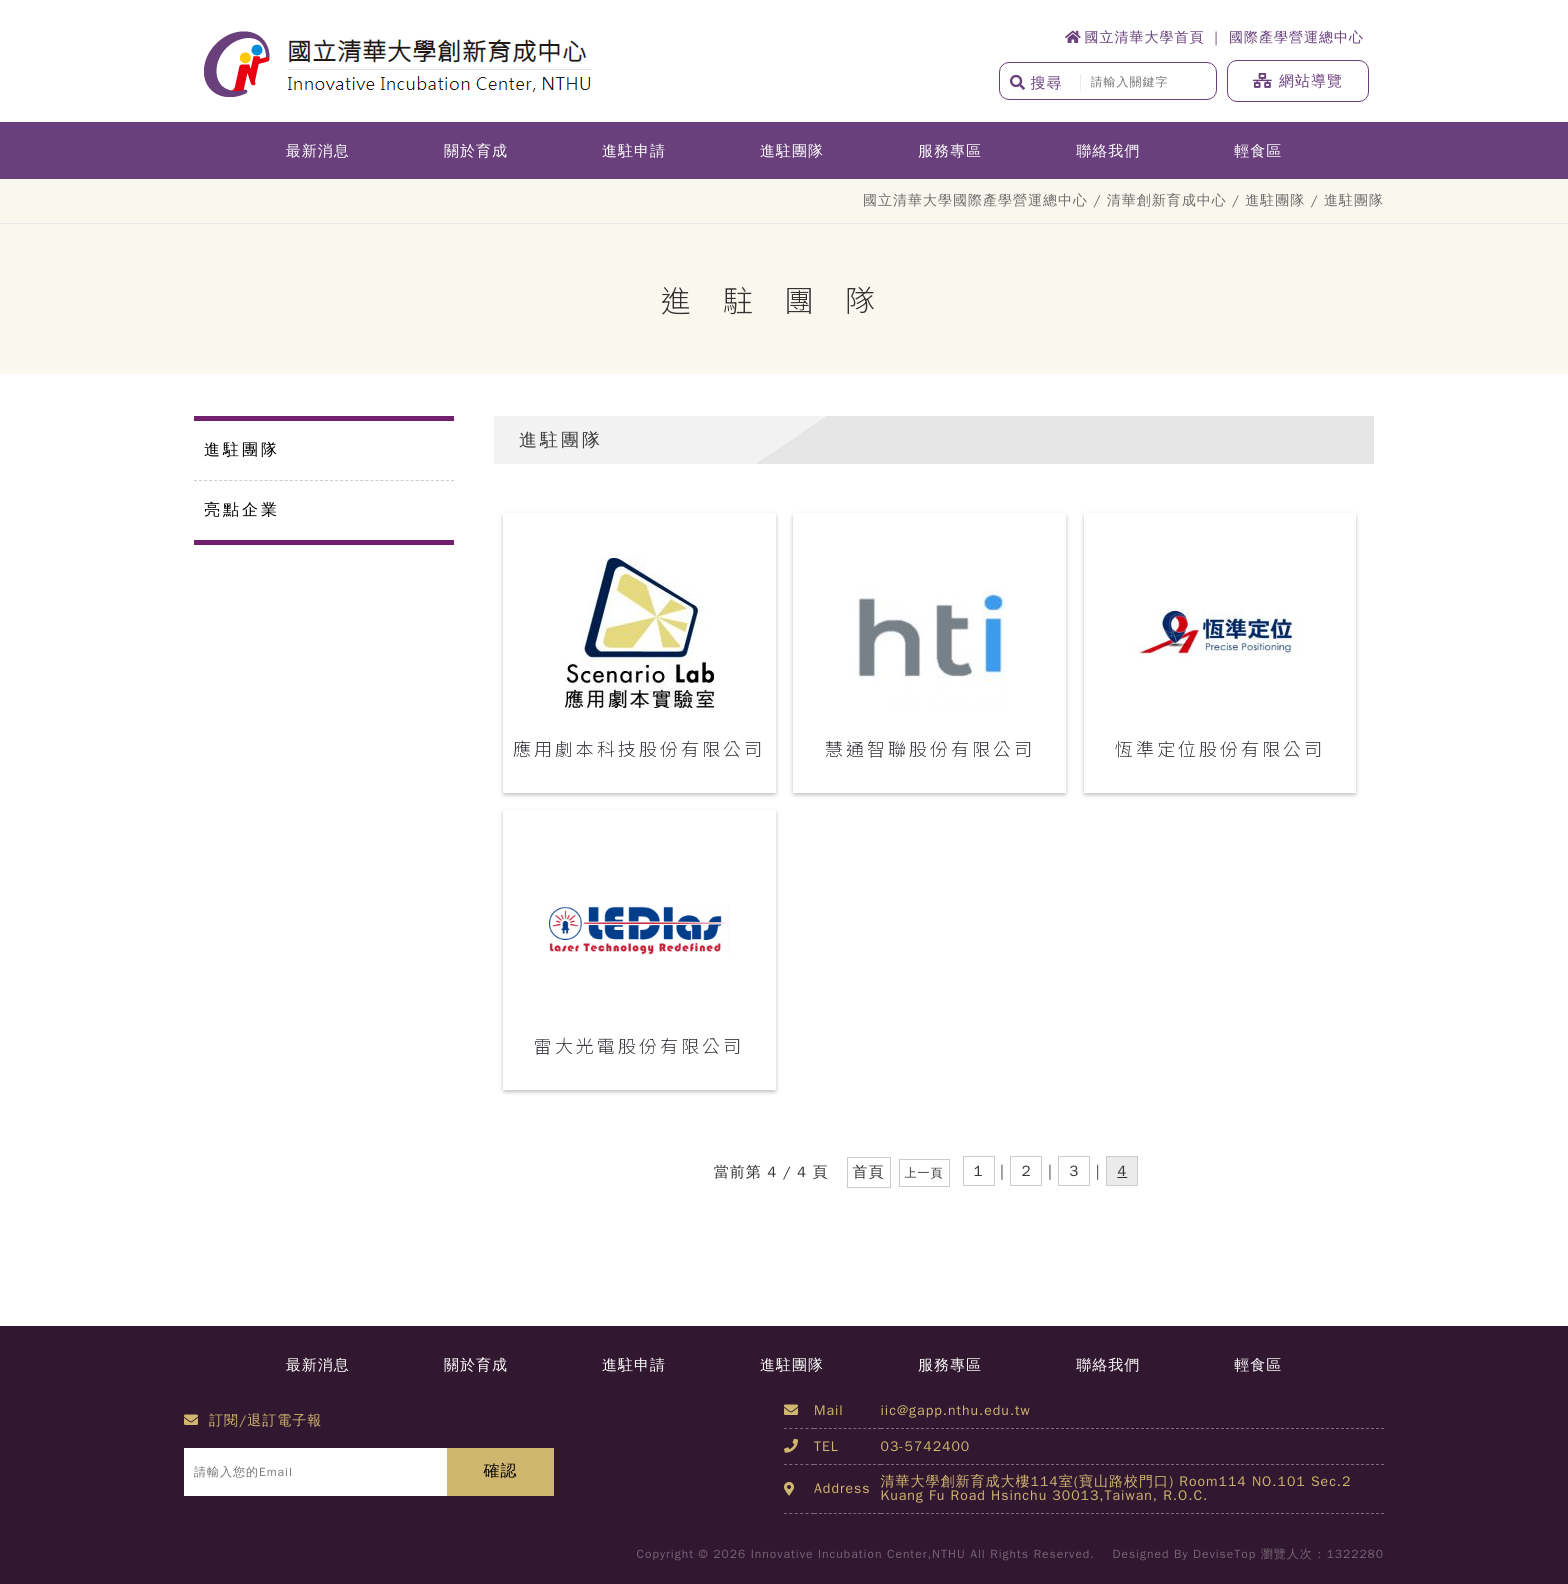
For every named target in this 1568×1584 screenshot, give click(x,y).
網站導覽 (1298, 81)
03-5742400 (926, 1446)
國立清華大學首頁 (1135, 37)
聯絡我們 (1108, 151)
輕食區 (1258, 151)
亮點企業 (242, 510)
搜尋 (1036, 83)
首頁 (869, 1172)
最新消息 (318, 151)
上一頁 (924, 1173)
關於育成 (476, 151)
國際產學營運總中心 (1296, 37)
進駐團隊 (792, 151)
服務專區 (950, 151)
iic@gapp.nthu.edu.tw (956, 1410)
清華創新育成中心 (1167, 200)
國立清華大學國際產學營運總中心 (975, 200)
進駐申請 (634, 151)
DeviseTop (1224, 1554)
